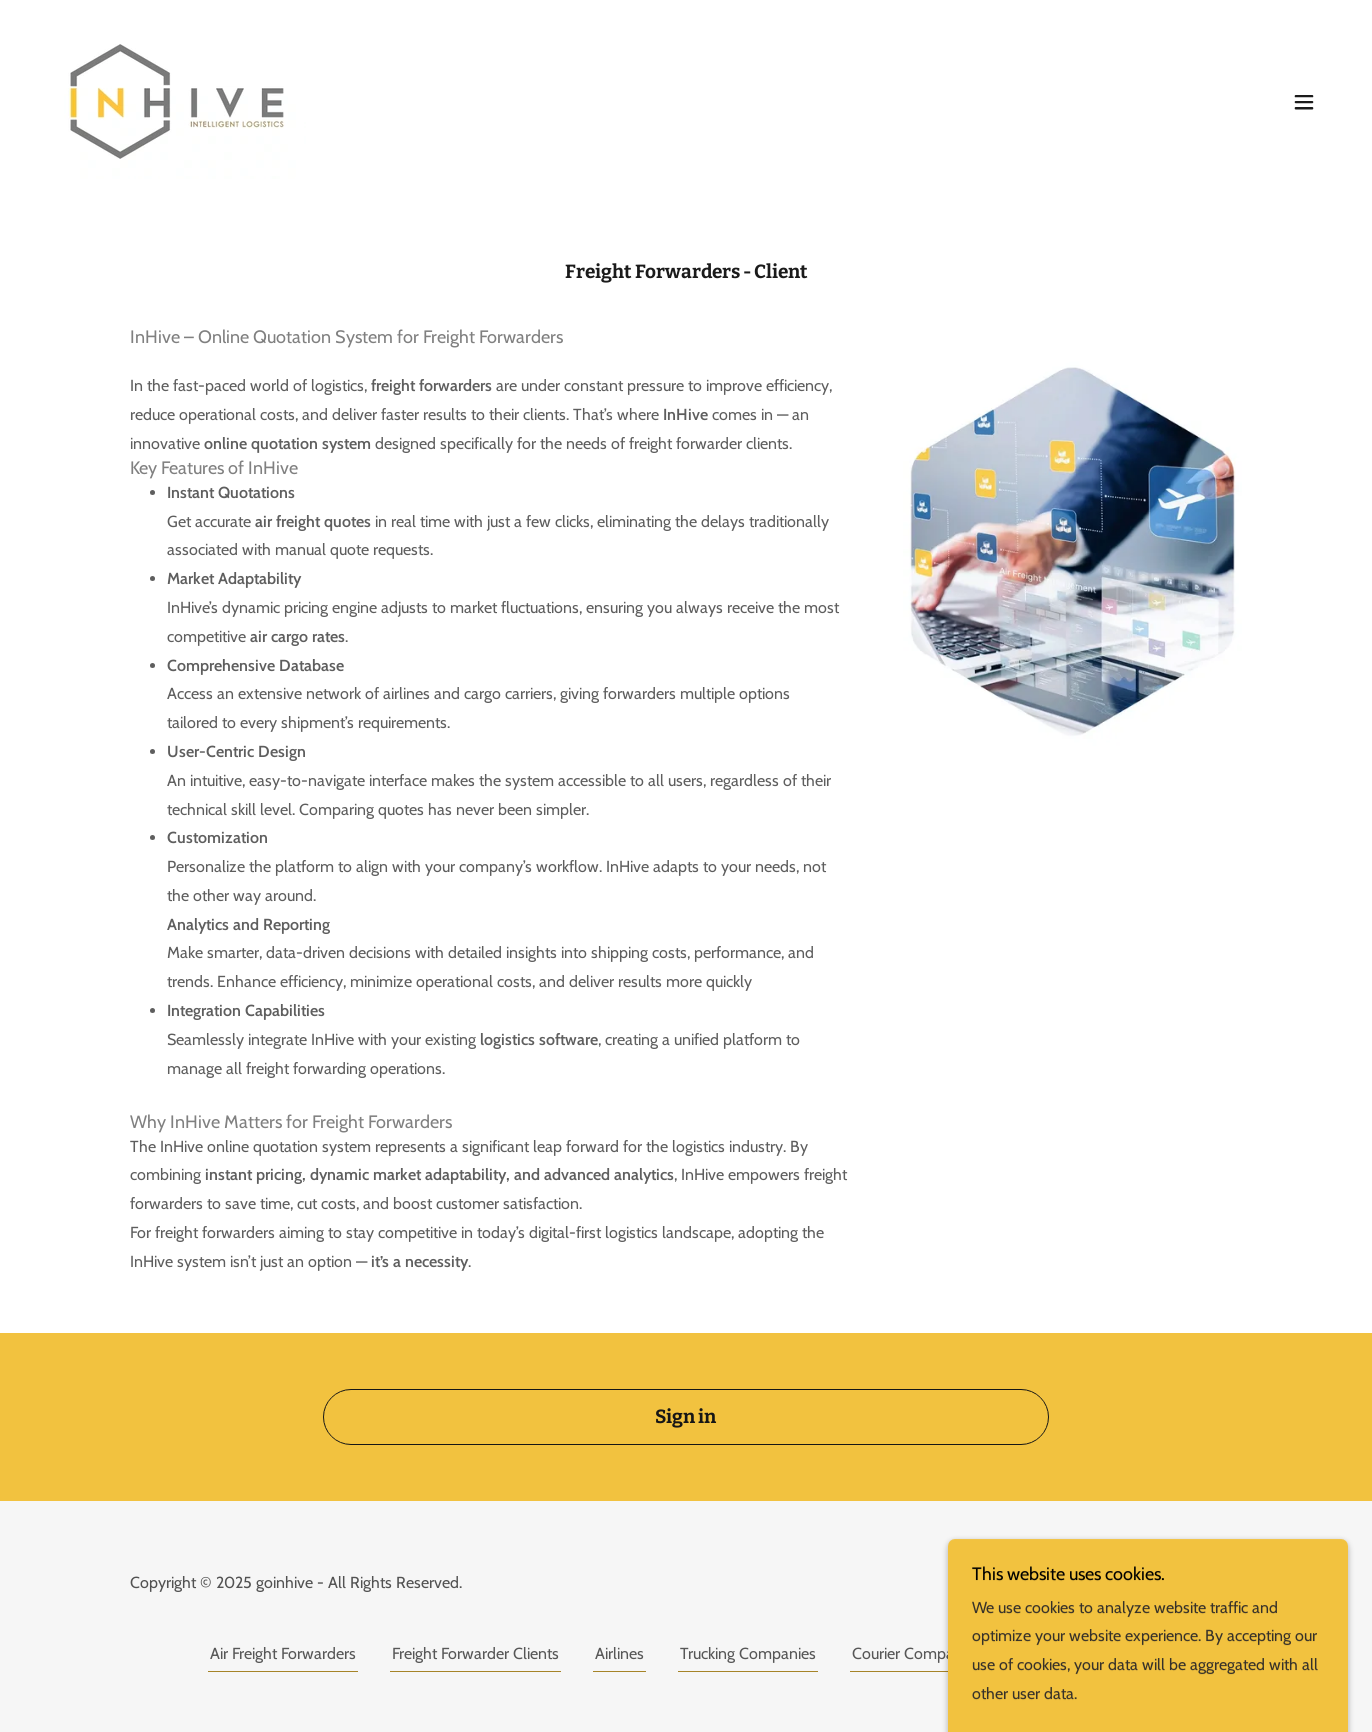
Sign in (685, 1416)
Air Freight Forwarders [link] (283, 1653)
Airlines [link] (619, 1653)
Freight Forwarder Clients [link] (475, 1653)
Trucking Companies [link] (748, 1653)
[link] (177, 99)
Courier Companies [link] (916, 1653)
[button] (1304, 102)
